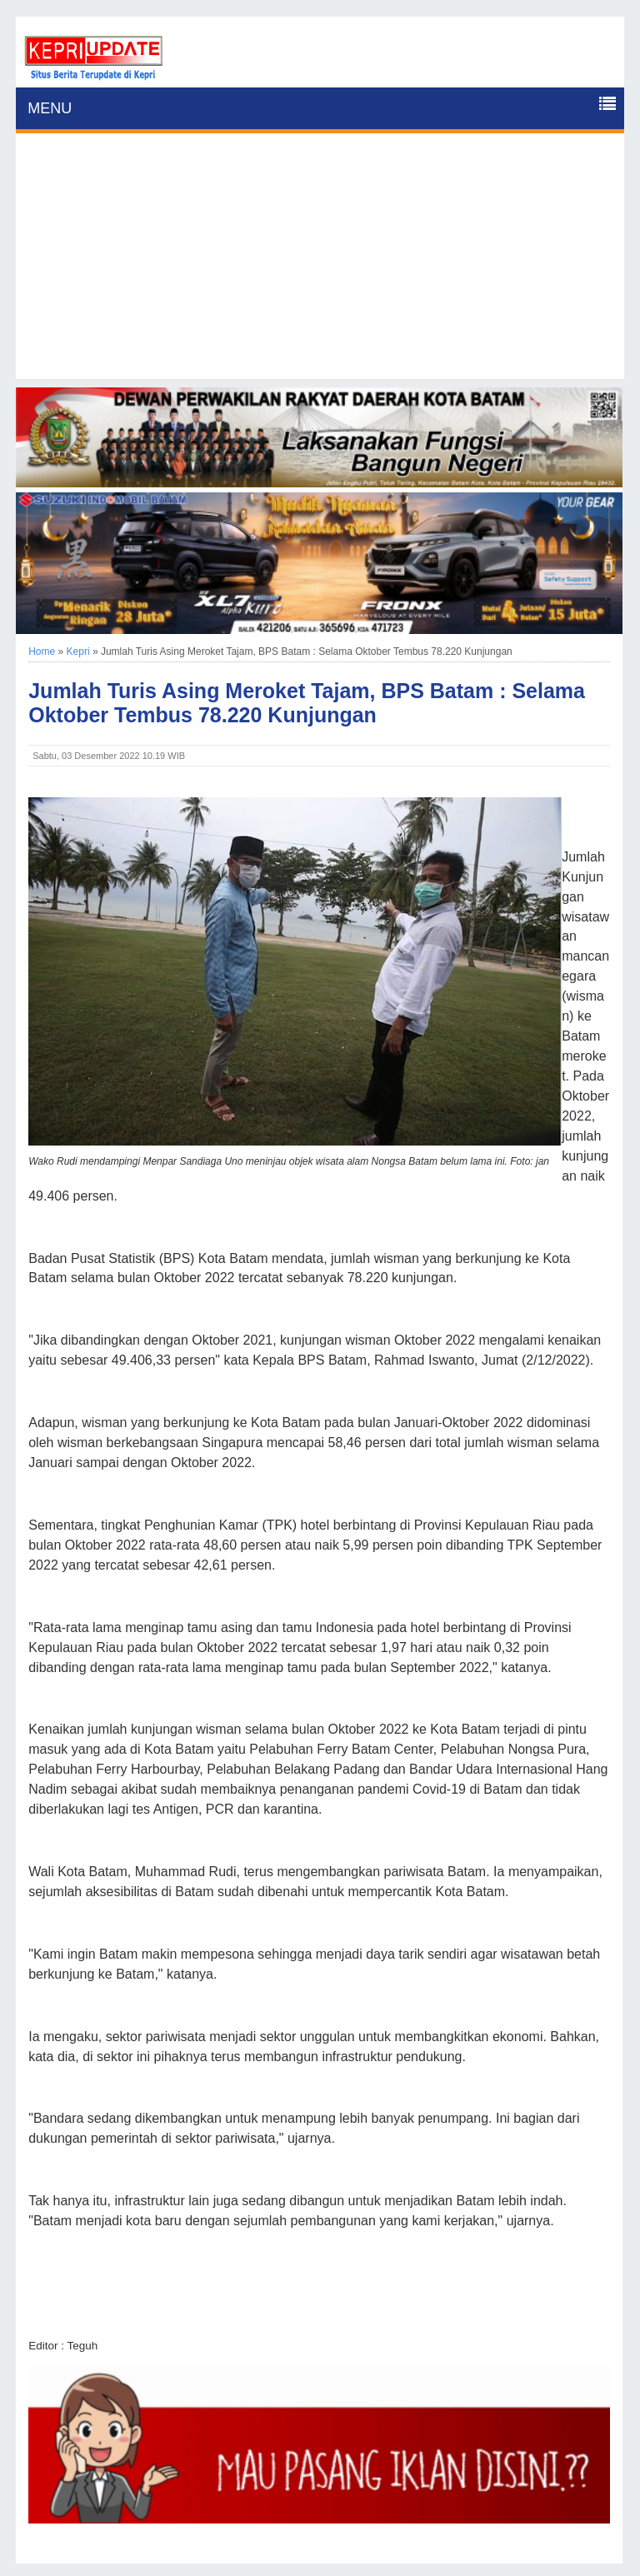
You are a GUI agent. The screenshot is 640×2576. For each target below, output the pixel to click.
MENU (50, 108)
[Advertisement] (320, 262)
